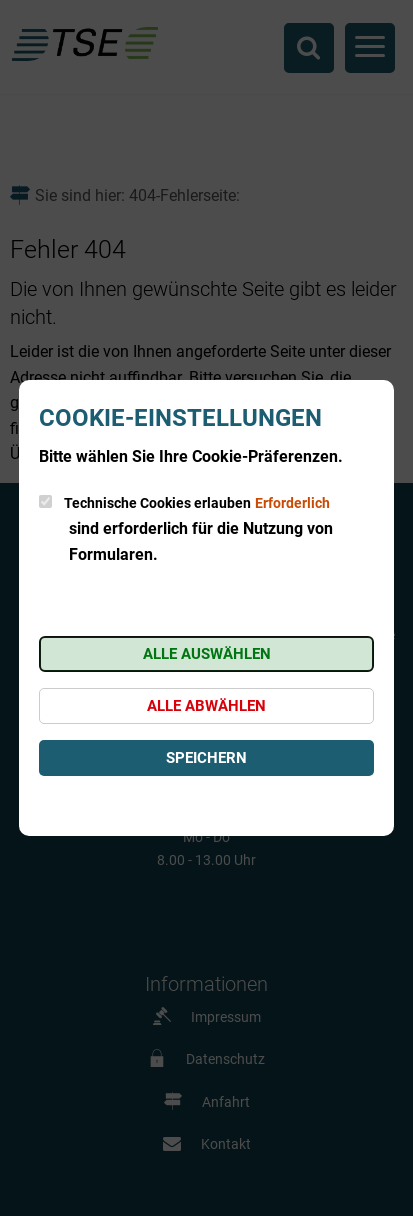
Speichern (206, 758)
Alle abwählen (206, 706)
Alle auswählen (207, 654)
